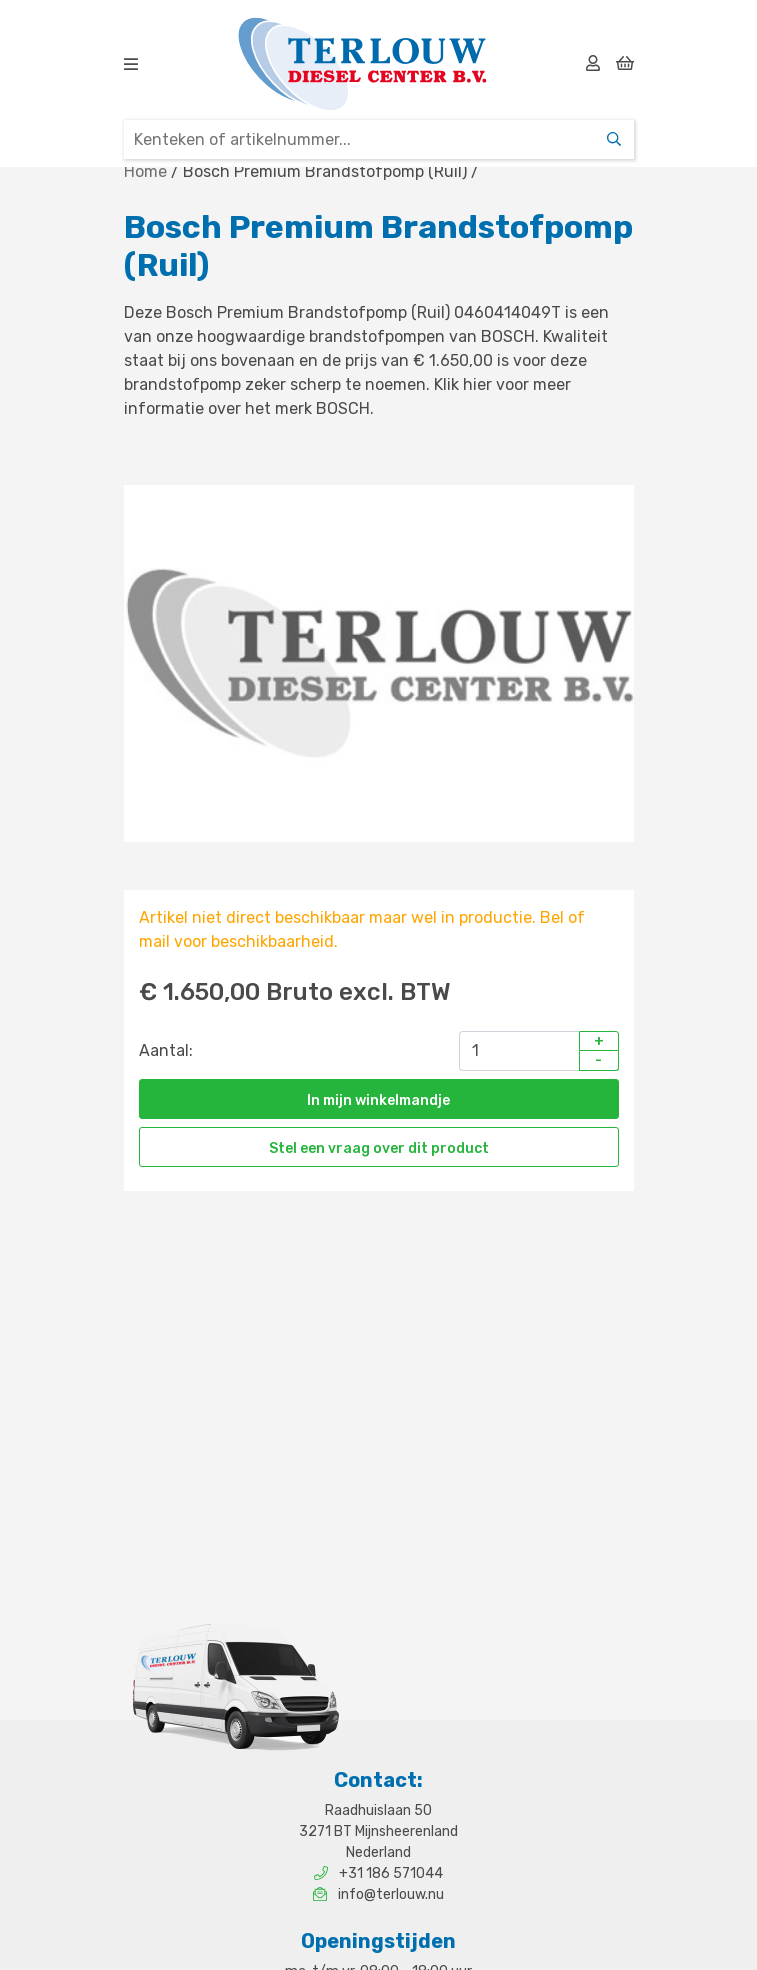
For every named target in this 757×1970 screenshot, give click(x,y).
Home (145, 171)
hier (477, 384)
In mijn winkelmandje (378, 1100)
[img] (131, 64)
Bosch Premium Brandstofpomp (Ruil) (325, 171)
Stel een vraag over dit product (379, 1148)
